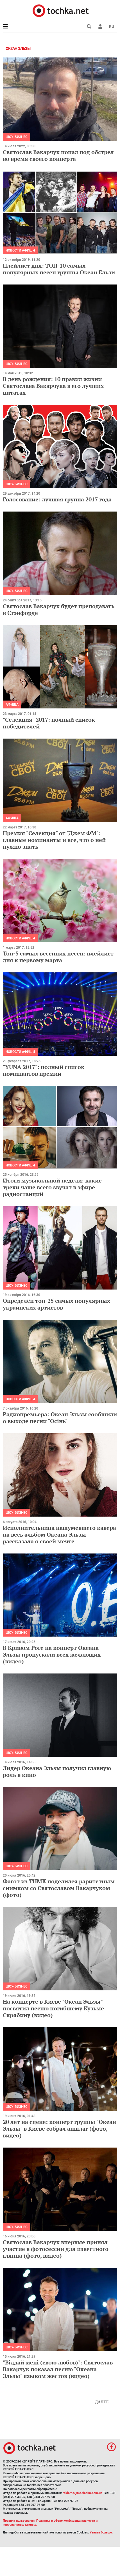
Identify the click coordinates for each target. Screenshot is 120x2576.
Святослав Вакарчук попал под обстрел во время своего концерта (58, 155)
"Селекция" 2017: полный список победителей (49, 723)
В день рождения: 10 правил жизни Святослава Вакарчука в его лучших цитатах (53, 385)
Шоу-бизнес (17, 137)
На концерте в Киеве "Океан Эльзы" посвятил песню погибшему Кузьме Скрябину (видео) (53, 2008)
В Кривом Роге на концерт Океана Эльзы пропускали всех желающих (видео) (52, 1654)
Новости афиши (20, 250)
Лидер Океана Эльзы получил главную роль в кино (57, 1771)
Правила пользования (19, 2520)
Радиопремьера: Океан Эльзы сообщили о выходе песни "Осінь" (60, 1417)
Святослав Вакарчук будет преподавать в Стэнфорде (58, 609)
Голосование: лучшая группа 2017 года (57, 499)
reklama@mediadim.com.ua (82, 2493)
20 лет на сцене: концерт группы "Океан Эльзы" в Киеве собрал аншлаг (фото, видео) (59, 2128)
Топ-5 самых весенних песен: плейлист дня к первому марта (58, 957)
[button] (100, 26)
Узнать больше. (101, 2532)
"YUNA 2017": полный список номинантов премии (43, 1070)
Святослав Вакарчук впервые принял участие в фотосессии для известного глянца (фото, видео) (55, 2248)
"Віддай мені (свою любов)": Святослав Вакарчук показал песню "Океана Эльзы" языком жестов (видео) (58, 2369)
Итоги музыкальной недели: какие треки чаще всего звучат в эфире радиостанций (52, 1187)
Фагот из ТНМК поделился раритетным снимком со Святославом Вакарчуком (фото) (59, 1888)
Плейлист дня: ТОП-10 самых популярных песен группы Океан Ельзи (59, 269)
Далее (102, 2402)
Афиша (12, 704)
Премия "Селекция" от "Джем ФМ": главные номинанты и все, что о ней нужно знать (54, 839)
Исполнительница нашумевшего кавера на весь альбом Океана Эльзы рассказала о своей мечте (59, 1534)
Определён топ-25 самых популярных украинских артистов (56, 1304)
